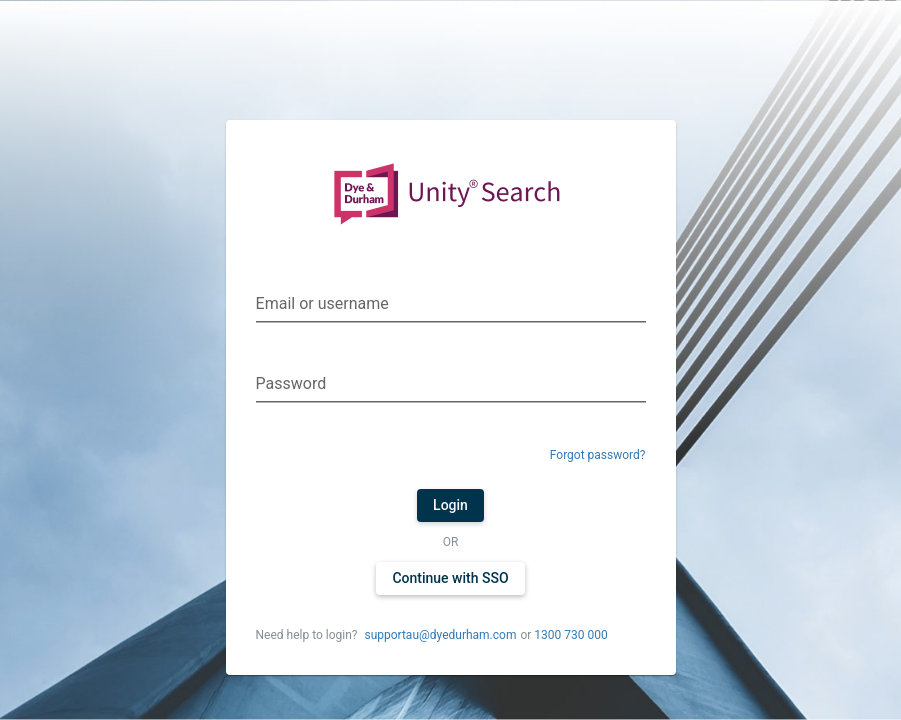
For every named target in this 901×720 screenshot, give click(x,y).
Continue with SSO (450, 578)
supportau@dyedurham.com (440, 635)
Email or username (322, 303)
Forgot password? (598, 455)
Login (450, 505)
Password (291, 383)
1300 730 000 (570, 635)
